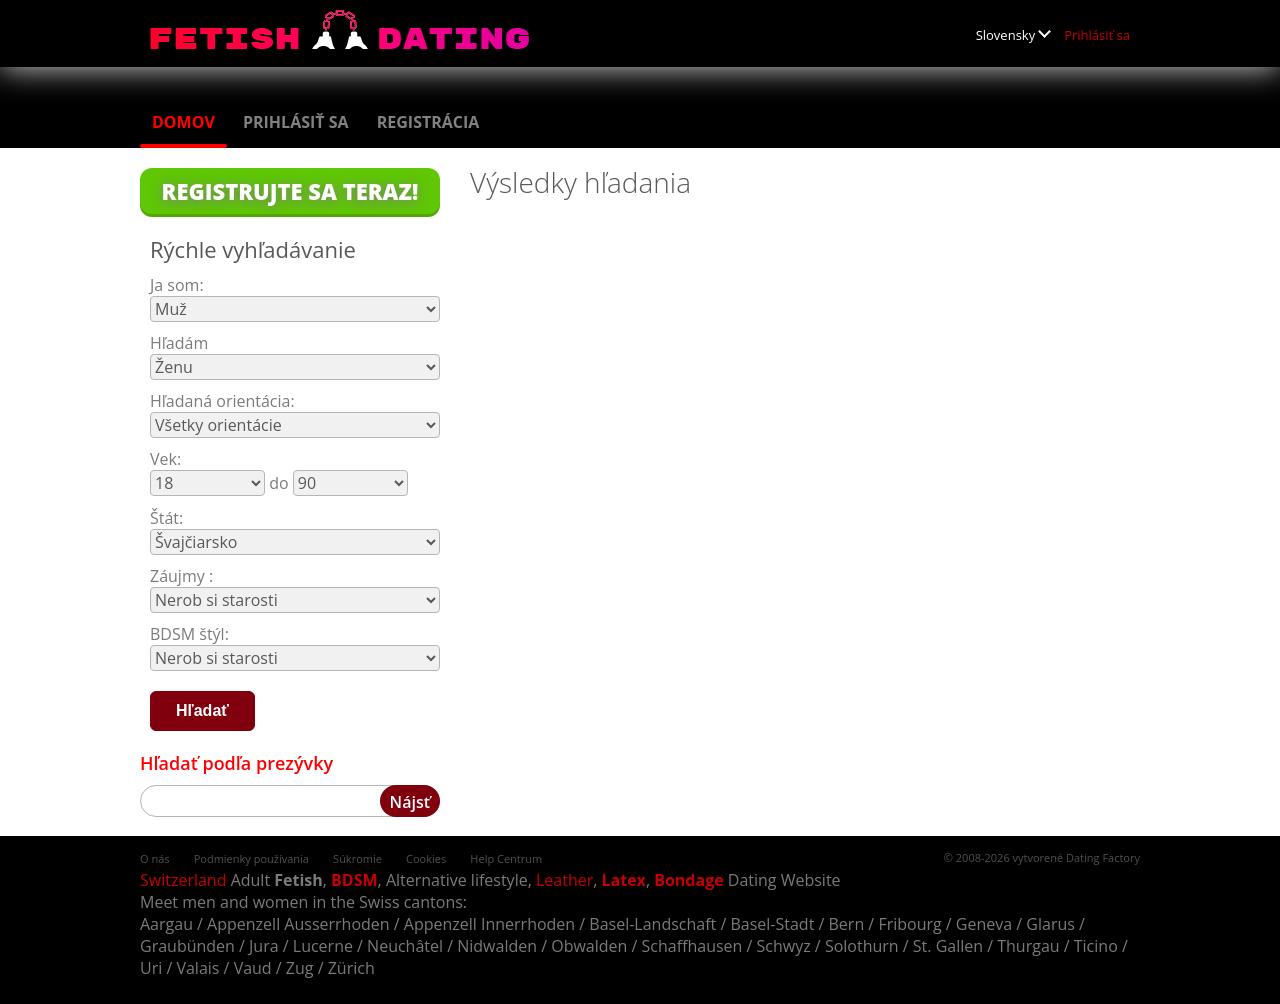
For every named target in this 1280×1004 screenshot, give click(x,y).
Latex (624, 880)
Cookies (426, 858)
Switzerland (183, 880)
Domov (183, 122)
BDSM (354, 880)
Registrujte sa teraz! (290, 191)
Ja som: (177, 285)
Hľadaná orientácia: (222, 401)
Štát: (166, 518)
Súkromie (357, 858)
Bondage (688, 880)
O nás (155, 858)
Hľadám (179, 343)
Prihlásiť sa (1097, 35)
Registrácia (428, 122)
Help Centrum (506, 858)
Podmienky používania (251, 858)
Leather (564, 880)
